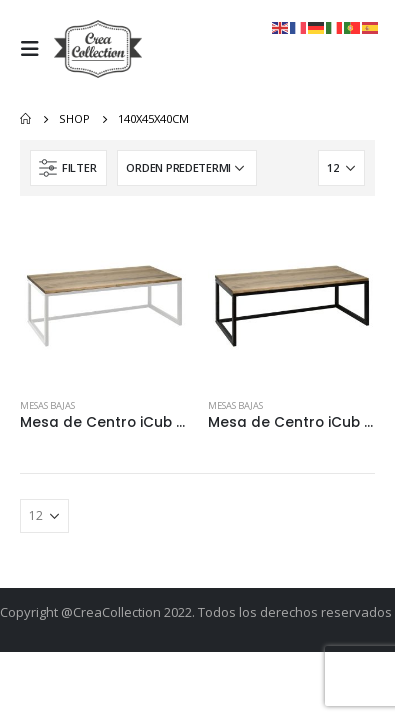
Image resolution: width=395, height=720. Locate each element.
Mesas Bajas (47, 405)
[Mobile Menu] (35, 49)
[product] (104, 300)
